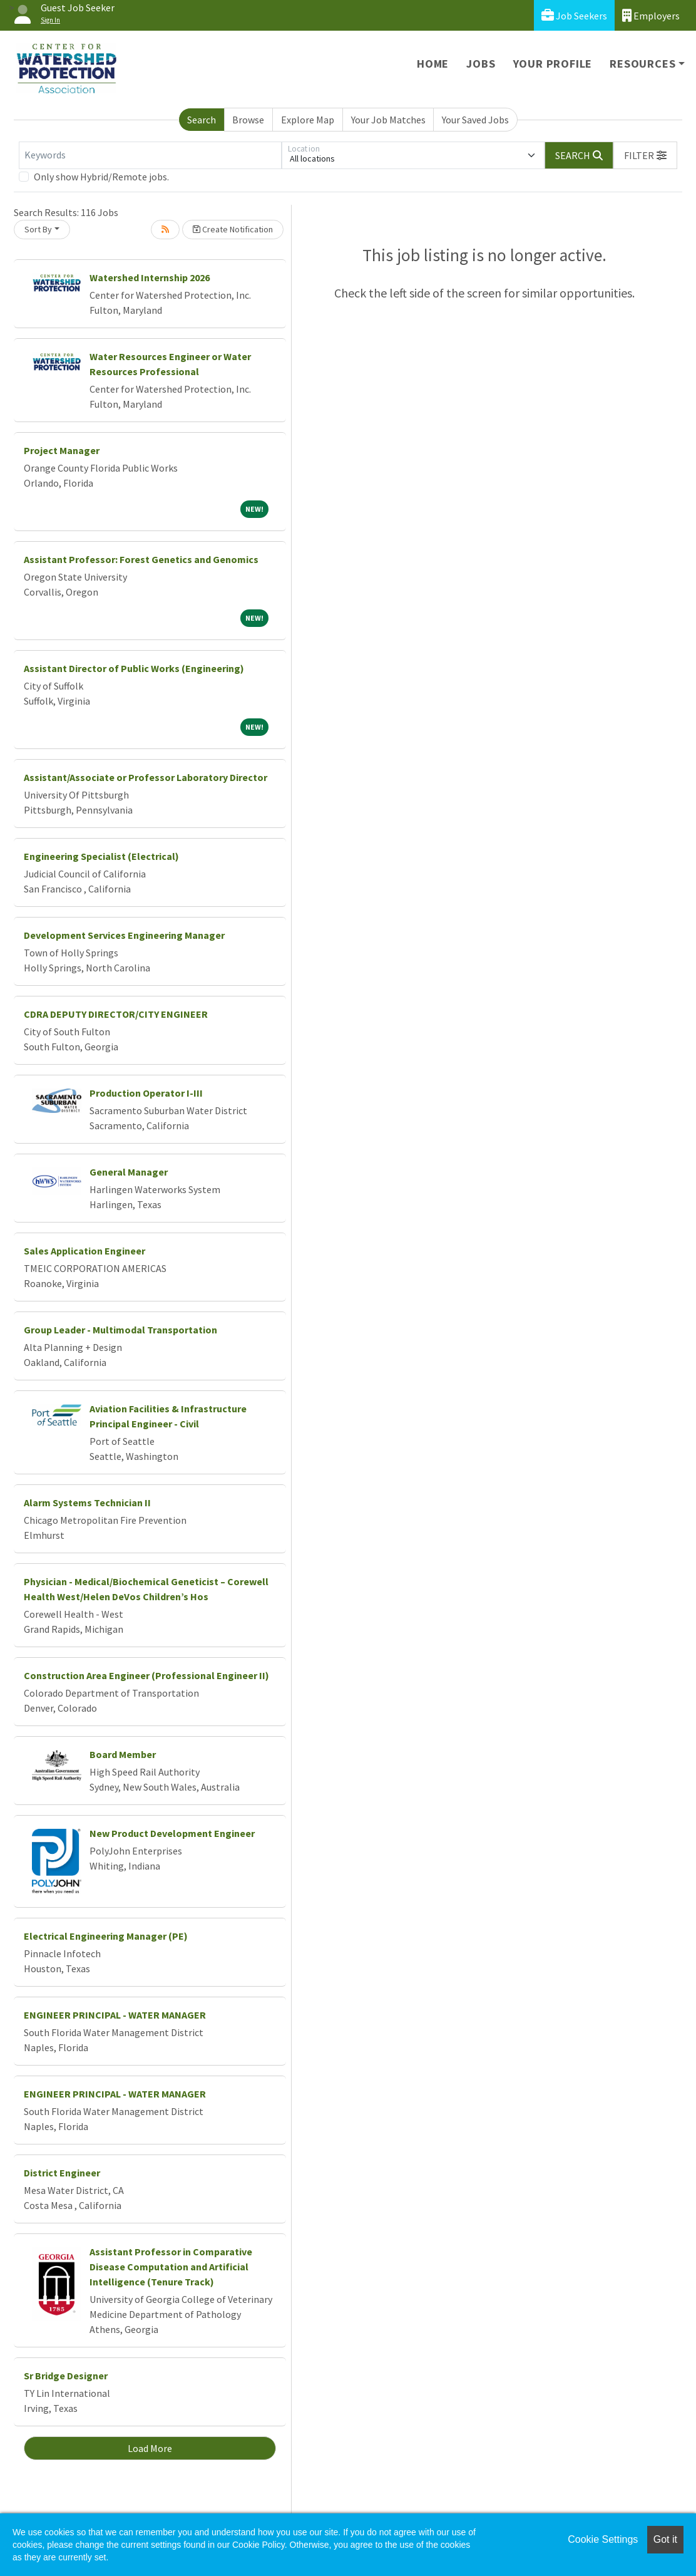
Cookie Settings (603, 2539)
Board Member (123, 1754)
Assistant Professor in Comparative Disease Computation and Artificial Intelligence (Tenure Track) (171, 2266)
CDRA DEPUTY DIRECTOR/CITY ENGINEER (116, 1014)
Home (433, 63)
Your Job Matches (388, 119)
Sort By (38, 229)
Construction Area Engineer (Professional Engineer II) (146, 1675)
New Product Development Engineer (172, 1833)
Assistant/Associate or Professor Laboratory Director (145, 777)
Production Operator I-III (146, 1093)
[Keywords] (150, 155)
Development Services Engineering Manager (124, 935)
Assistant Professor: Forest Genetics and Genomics (141, 559)
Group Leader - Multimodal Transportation (120, 1329)
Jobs (480, 63)
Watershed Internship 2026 (150, 277)
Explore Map (307, 119)
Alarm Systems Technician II (87, 1502)
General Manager (129, 1172)
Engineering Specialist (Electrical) (101, 856)
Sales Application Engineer (84, 1250)
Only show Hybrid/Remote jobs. (101, 176)
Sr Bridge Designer (66, 2375)
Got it (665, 2539)
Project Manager (62, 450)
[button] (645, 155)
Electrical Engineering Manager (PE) (106, 1936)
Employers (651, 15)
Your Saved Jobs (475, 119)
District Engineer (62, 2172)
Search (201, 119)
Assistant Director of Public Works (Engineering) (134, 668)
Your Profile (553, 63)
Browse (248, 119)
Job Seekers (574, 15)
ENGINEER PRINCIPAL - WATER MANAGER (115, 2015)
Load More (150, 2448)
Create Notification (233, 229)
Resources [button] (642, 63)
